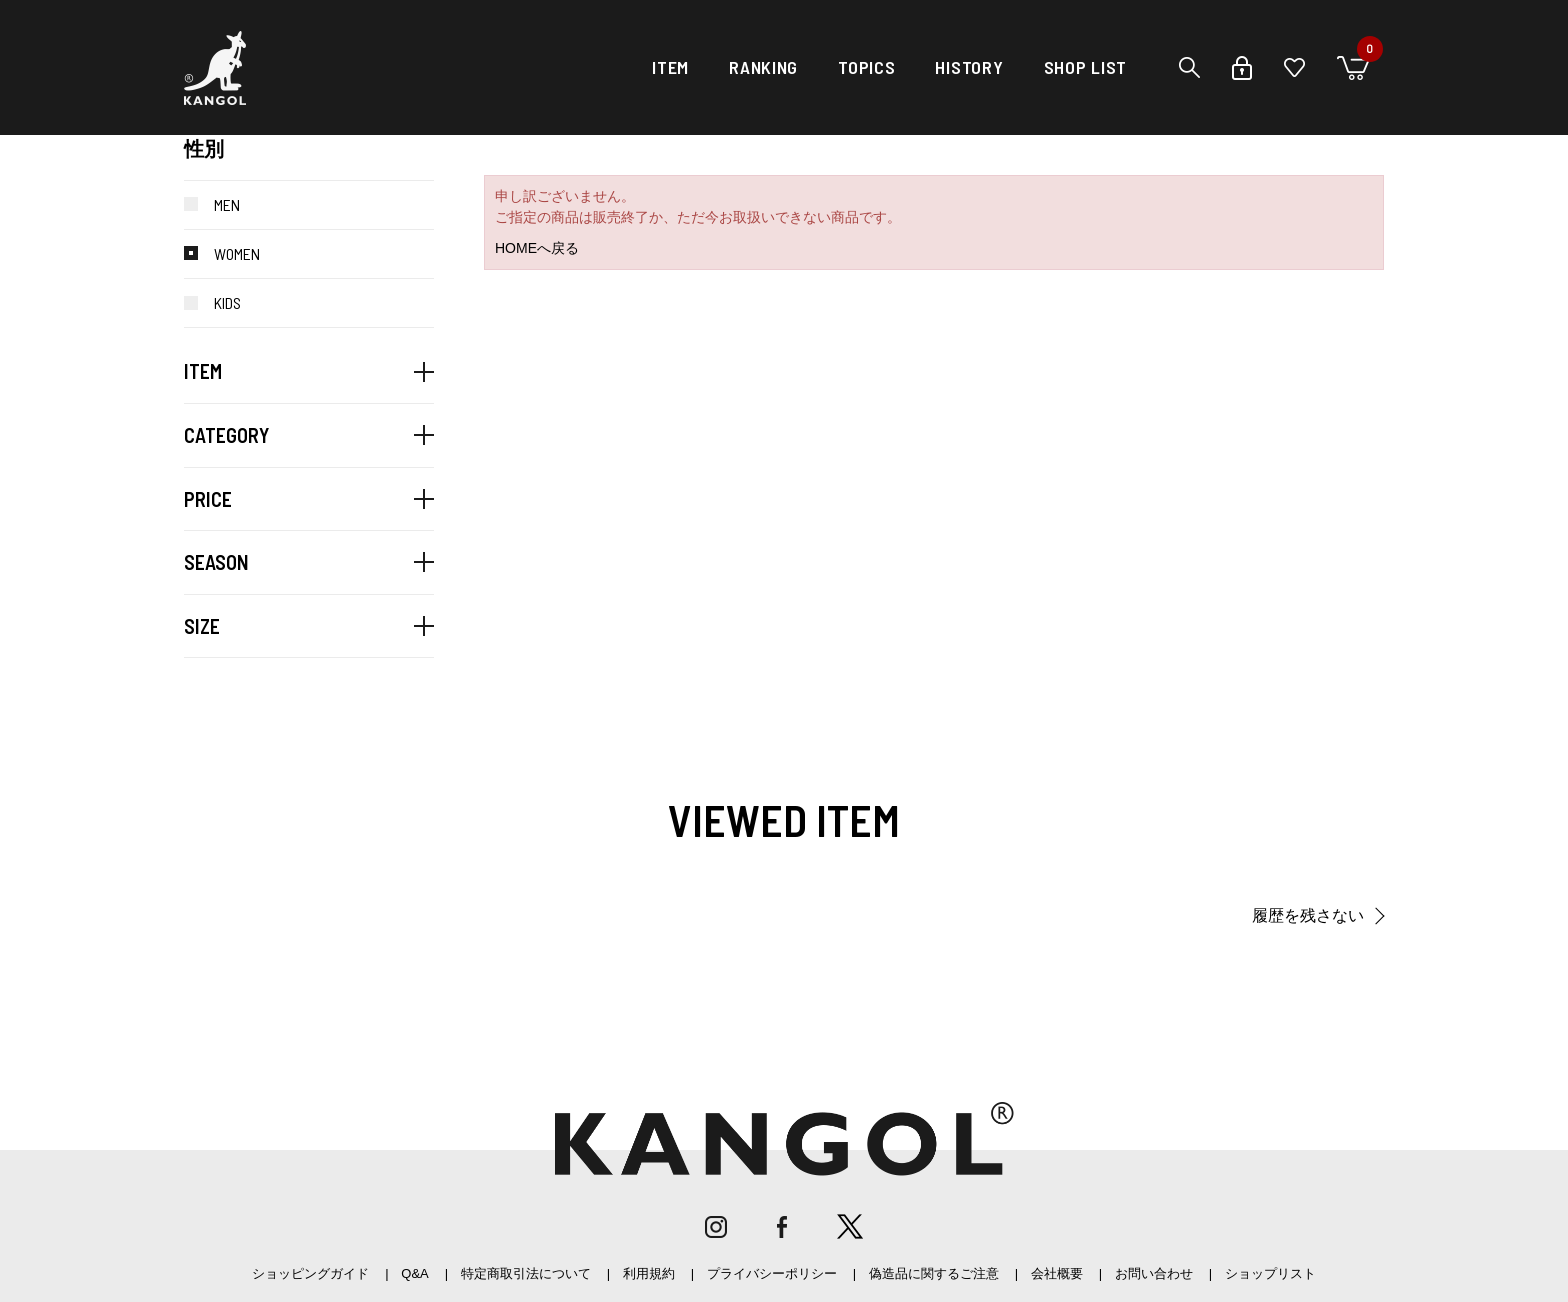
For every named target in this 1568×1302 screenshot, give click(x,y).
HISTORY (969, 67)
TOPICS (866, 67)
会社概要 (1057, 1273)
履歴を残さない (1308, 915)
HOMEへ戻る (537, 248)
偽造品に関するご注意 (934, 1273)
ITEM (670, 67)
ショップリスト (1270, 1273)
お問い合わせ (1154, 1273)
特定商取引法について (526, 1273)
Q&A (414, 1273)
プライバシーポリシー (772, 1273)
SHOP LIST (1085, 67)
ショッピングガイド (310, 1273)
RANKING (763, 67)
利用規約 (649, 1273)
